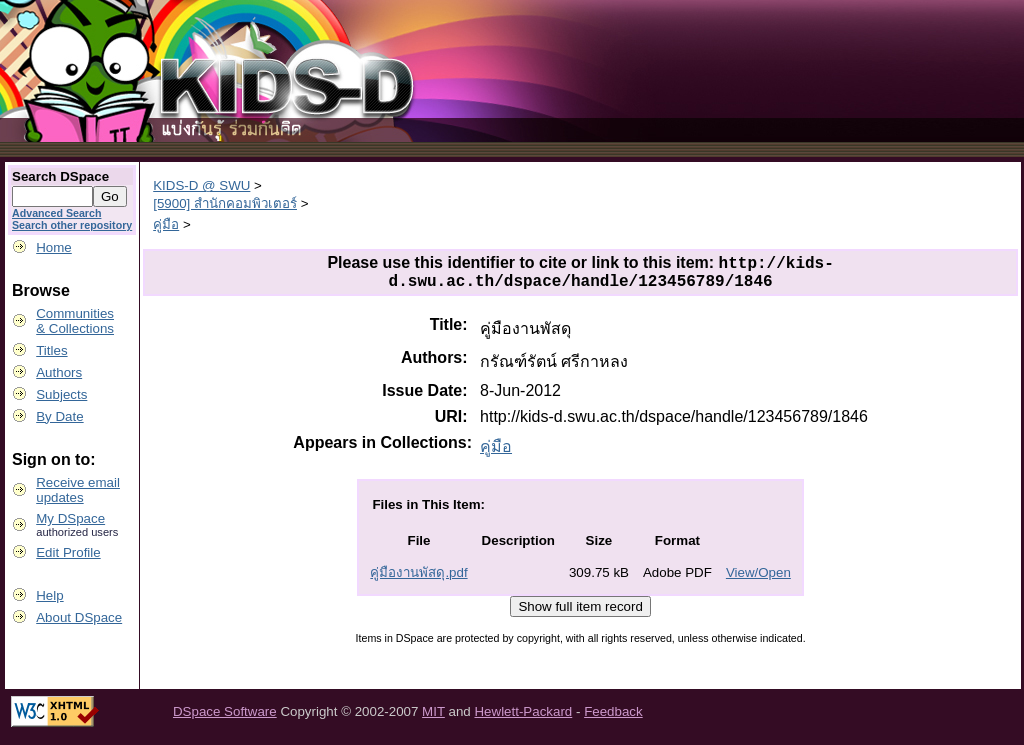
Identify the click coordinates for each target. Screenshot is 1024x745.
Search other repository (72, 225)
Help (49, 595)
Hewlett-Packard (523, 718)
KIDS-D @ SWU (201, 185)
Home (54, 247)
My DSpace (70, 518)
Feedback (613, 718)
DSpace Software (225, 718)
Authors (59, 372)
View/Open (758, 579)
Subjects (61, 394)
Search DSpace (60, 176)
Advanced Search (56, 213)
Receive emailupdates (78, 490)
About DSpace (79, 617)
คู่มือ (166, 224)
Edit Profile (68, 552)
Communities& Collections (75, 321)
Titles (51, 350)
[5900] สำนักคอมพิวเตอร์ (225, 203)
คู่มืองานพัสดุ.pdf (418, 579)
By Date (59, 416)
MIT (433, 718)
